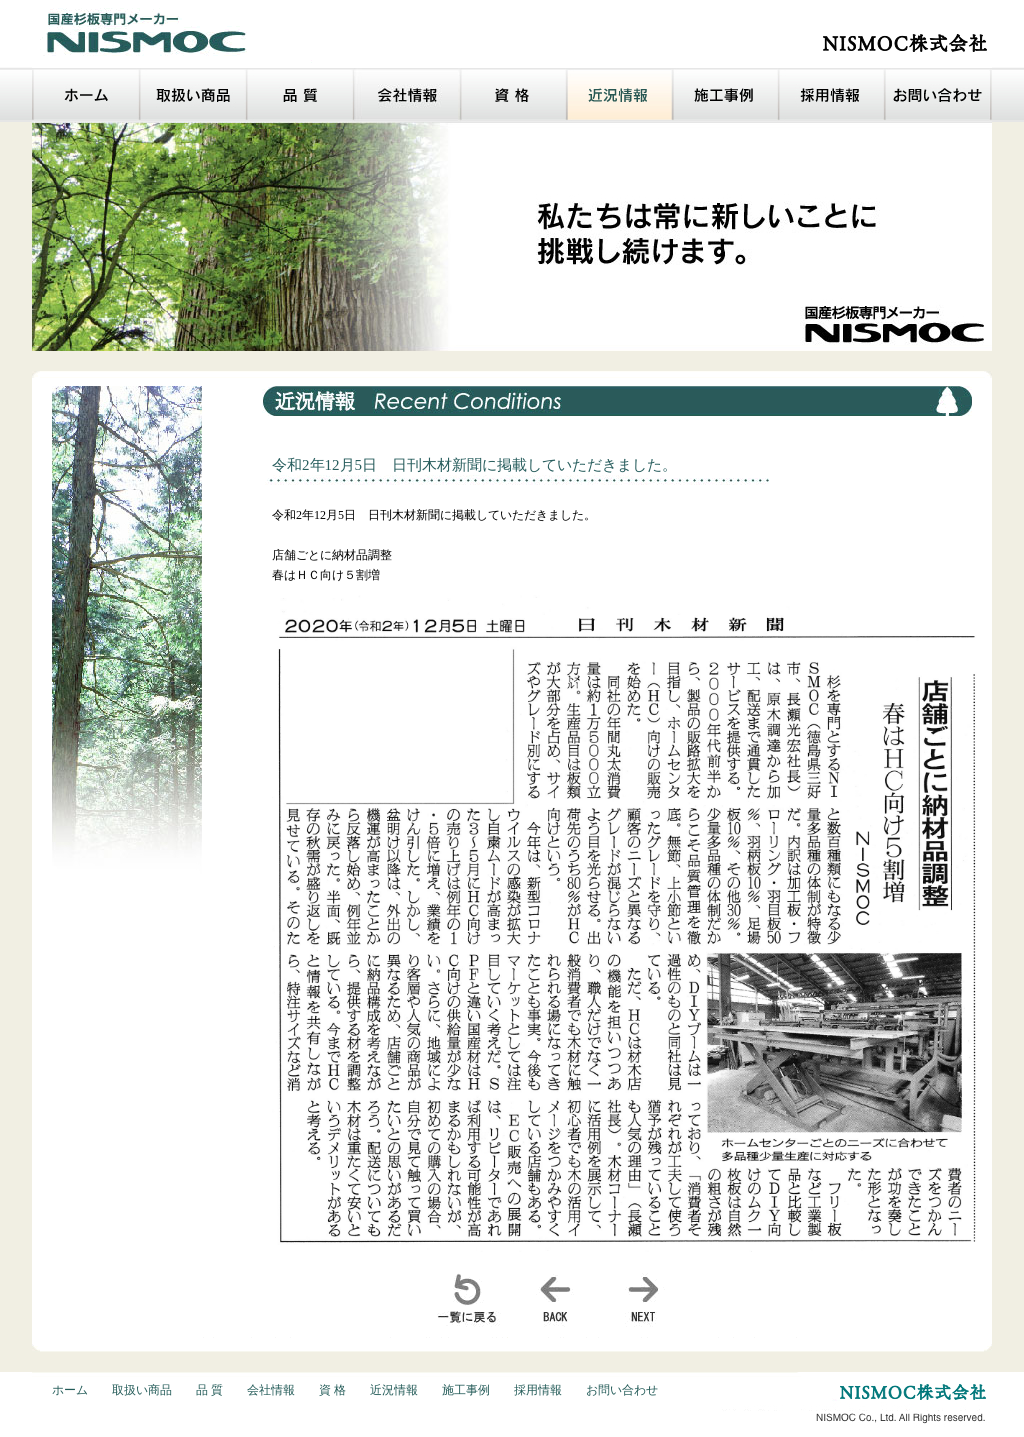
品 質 (209, 1390)
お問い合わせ (938, 95)
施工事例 (726, 95)
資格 (514, 95)
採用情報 (832, 95)
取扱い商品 (193, 95)
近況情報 (394, 1390)
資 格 (332, 1390)
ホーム (86, 95)
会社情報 (407, 95)
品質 (300, 95)
